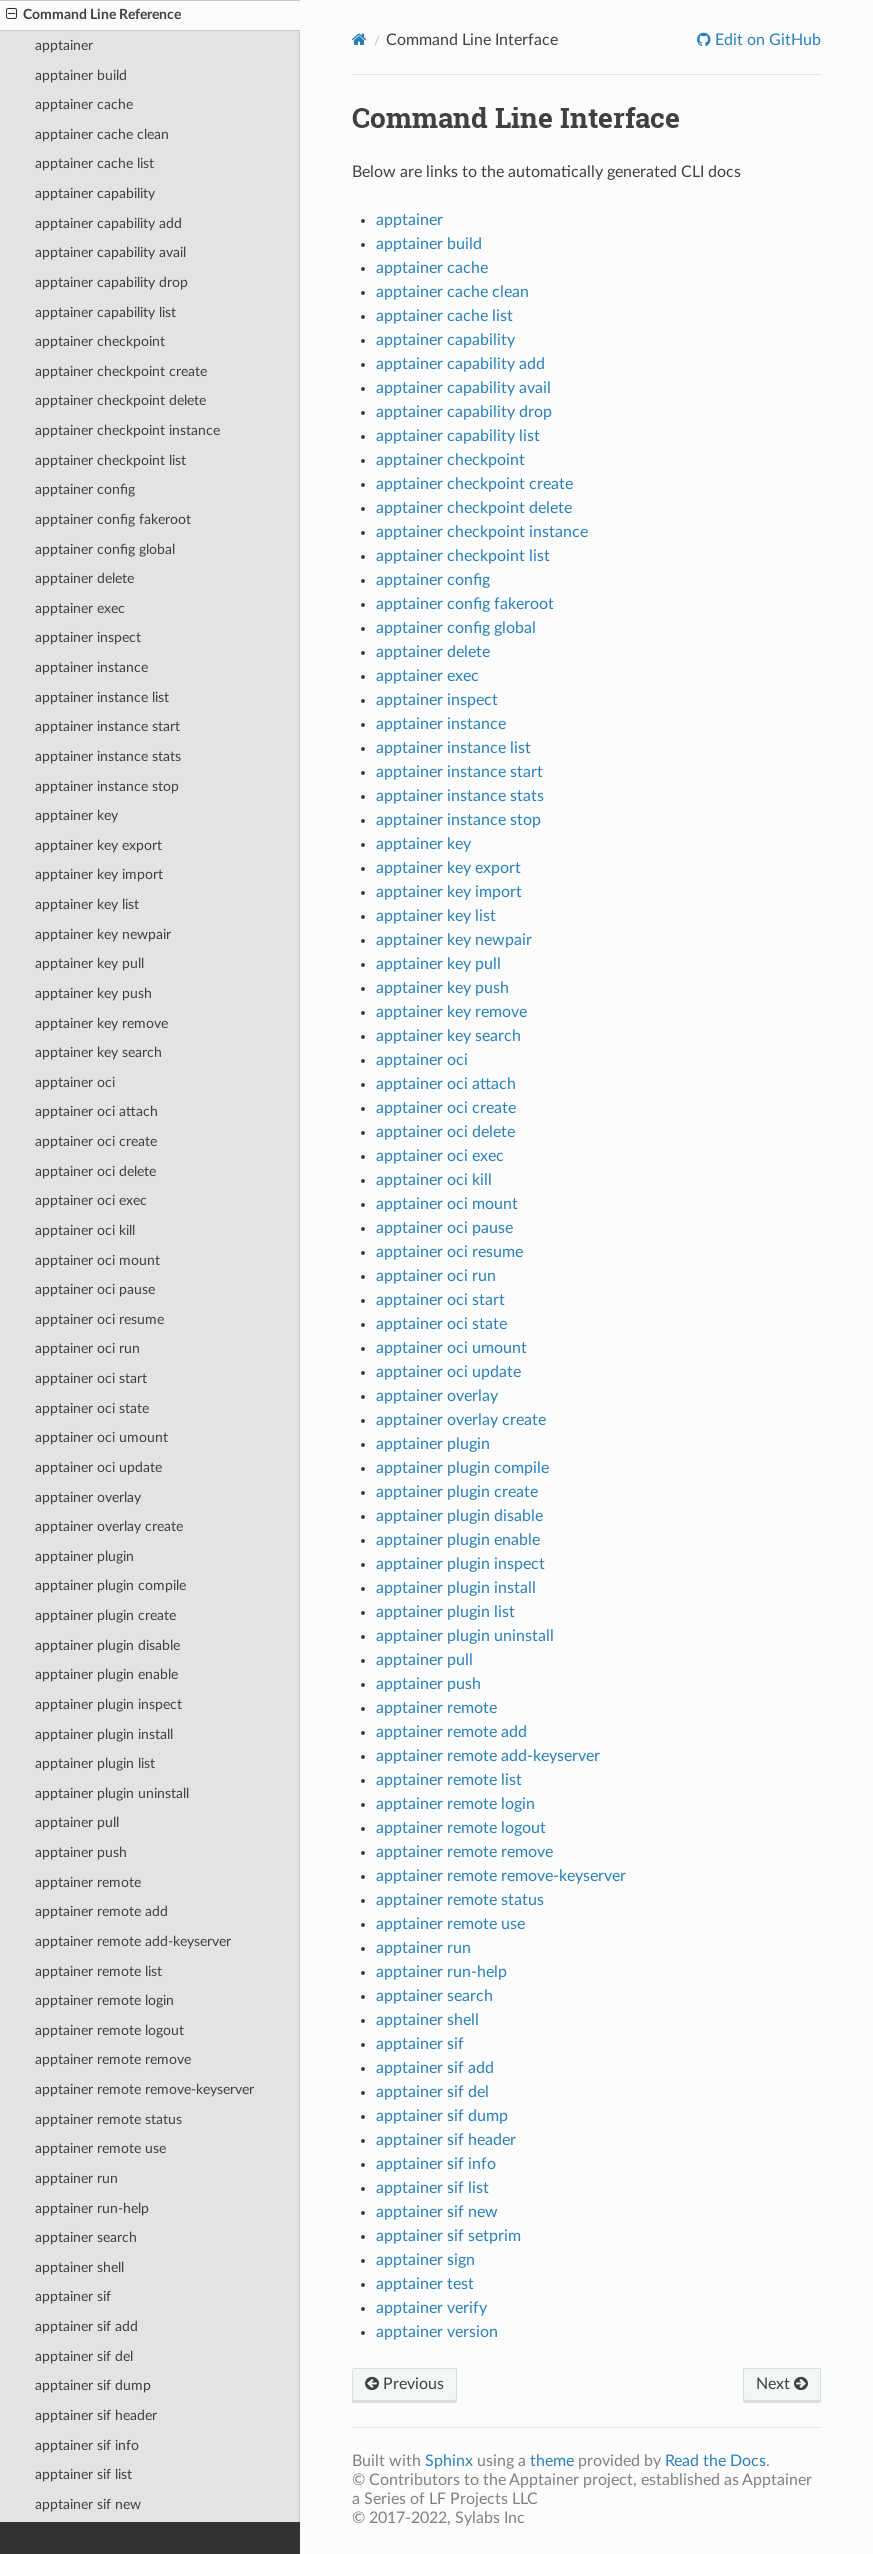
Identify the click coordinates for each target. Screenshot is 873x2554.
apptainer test (425, 2284)
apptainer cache (84, 104)
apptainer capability (95, 193)
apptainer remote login (104, 2000)
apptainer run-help (92, 2208)
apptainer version (437, 2332)
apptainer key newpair (103, 934)
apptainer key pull (89, 963)
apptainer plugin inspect (108, 1704)
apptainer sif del (84, 2356)
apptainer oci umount (101, 1437)
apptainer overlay (88, 1497)
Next (782, 2384)
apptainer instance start (107, 726)
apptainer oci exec (91, 1200)
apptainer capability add (108, 223)
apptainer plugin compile (110, 1585)
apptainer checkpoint (100, 341)
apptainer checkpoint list (110, 460)
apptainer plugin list (95, 1763)
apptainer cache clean (102, 134)
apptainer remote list (98, 1971)
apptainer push (81, 1852)
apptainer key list (87, 904)
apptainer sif (73, 2296)
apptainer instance (91, 667)
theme (552, 2461)
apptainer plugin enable (106, 1674)
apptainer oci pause (95, 1289)
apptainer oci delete (95, 1171)
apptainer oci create (96, 1141)
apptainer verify (431, 2308)
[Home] (359, 39)
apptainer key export (98, 845)
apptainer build (81, 75)
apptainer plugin (84, 1556)
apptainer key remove (101, 1023)
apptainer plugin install (104, 1734)
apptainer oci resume (99, 1319)
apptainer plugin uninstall (112, 1793)
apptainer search (86, 2237)
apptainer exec (80, 608)
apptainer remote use (100, 2148)
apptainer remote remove (113, 2059)
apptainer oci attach (96, 1111)
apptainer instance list (102, 697)
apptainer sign (425, 2260)
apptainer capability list (105, 312)
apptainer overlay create (109, 1526)
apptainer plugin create (105, 1615)
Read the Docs (715, 2461)
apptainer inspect (88, 637)
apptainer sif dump (93, 2385)
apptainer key (76, 815)
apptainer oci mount (97, 1260)
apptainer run (76, 2178)
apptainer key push (93, 993)
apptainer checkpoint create (121, 371)
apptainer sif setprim (448, 2236)
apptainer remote (88, 1882)
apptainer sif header (96, 2415)
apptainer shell (79, 2267)
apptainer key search (98, 1052)
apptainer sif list (83, 2474)
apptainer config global (105, 549)
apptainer (64, 45)
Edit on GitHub (766, 40)
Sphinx (449, 2461)
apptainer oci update (98, 1467)
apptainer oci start (91, 1378)
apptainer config (85, 489)
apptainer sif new (88, 2504)
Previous (404, 2384)
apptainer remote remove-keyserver (144, 2089)
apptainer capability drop (111, 282)
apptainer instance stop (107, 786)
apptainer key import (99, 874)
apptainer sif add (86, 2326)
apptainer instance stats (108, 756)
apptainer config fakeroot (113, 519)
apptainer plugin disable (107, 1645)
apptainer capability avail (110, 252)
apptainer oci (75, 1082)
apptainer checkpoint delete (120, 400)
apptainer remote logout (109, 2030)
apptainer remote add (101, 1911)
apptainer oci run (87, 1348)
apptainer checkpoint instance (127, 430)
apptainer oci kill (85, 1230)
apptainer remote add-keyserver (133, 1941)
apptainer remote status (108, 2119)
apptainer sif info (87, 2445)
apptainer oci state (92, 1408)
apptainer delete (84, 578)
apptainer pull (77, 1822)
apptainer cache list (94, 163)
